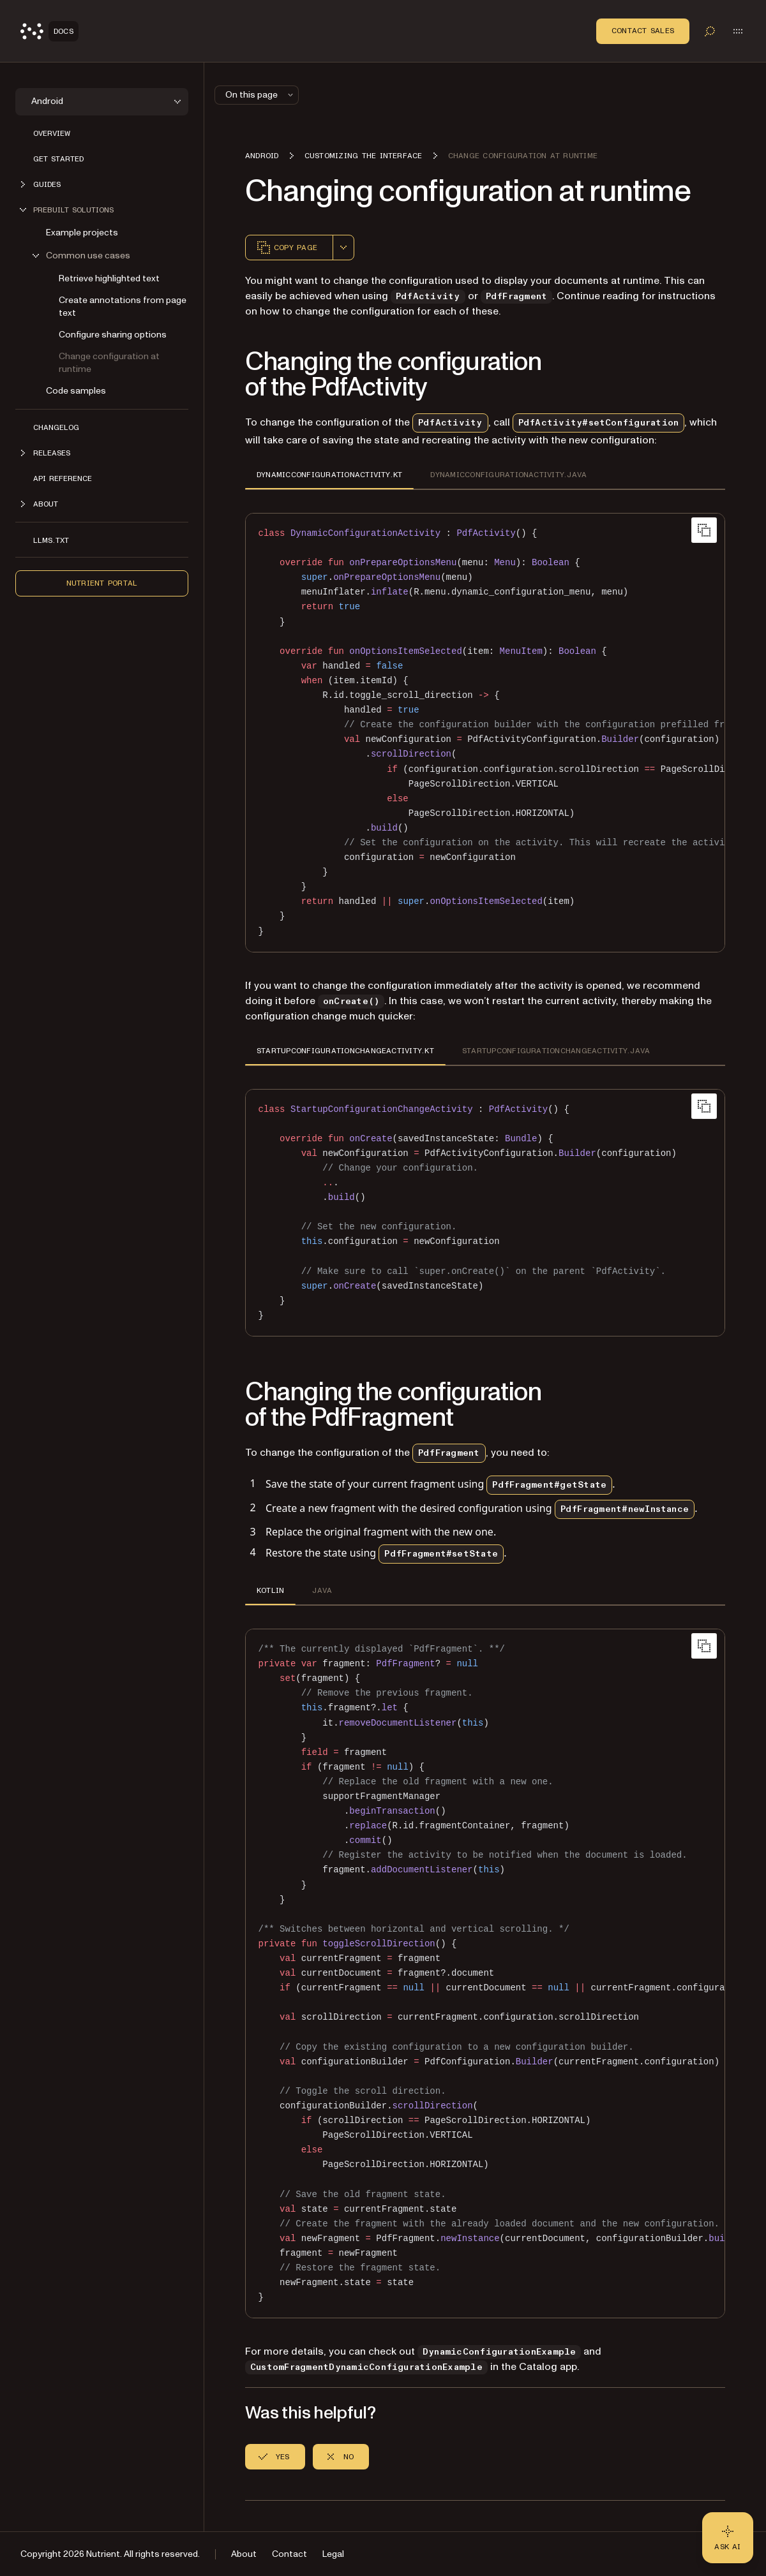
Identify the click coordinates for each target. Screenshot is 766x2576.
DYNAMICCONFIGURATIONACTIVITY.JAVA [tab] (508, 474)
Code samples (76, 391)
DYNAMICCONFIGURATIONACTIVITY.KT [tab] (329, 474)
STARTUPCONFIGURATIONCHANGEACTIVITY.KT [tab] (345, 1051)
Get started (58, 159)
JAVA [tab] (322, 1590)
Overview (51, 133)
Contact (289, 2554)
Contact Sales (643, 30)
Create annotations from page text (122, 306)
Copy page (286, 247)
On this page (260, 95)
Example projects (82, 232)
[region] (485, 732)
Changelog (56, 427)
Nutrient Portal (102, 583)
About (244, 2554)
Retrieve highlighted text (109, 278)
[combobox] (343, 247)
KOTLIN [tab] (270, 1590)
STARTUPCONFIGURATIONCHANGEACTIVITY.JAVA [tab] (556, 1051)
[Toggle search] (710, 31)
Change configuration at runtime (109, 362)
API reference (62, 478)
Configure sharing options (113, 335)
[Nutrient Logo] (49, 31)
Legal (333, 2554)
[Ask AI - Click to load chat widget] (727, 2537)
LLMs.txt (51, 540)
